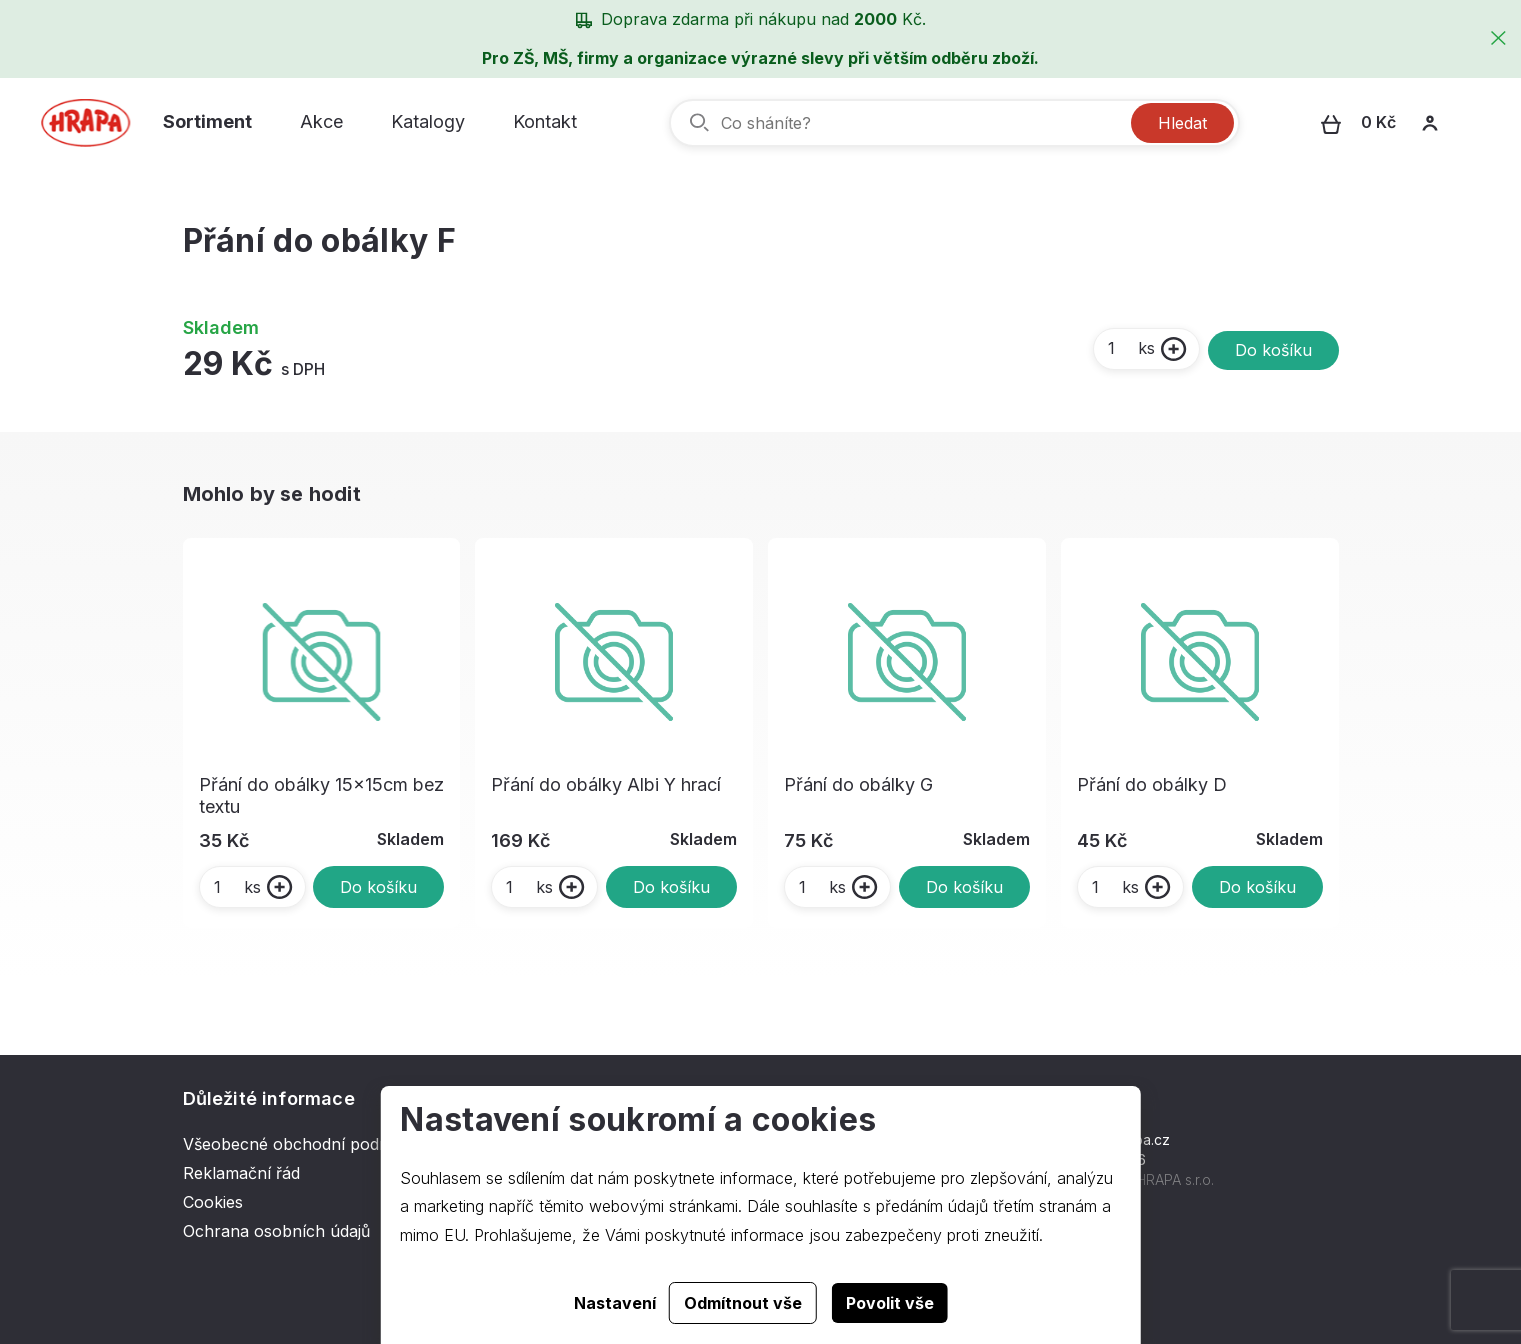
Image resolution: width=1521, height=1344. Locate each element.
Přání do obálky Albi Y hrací (606, 784)
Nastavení (615, 1303)
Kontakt (545, 121)
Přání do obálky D (1152, 784)
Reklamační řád (241, 1173)
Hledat (1182, 123)
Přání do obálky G (858, 784)
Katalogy (428, 121)
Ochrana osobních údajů (276, 1231)
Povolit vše (890, 1303)
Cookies (213, 1202)
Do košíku (1273, 350)
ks (1130, 348)
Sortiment (207, 121)
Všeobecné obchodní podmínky (304, 1144)
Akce (321, 121)
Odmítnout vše (743, 1303)
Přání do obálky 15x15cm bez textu (321, 795)
